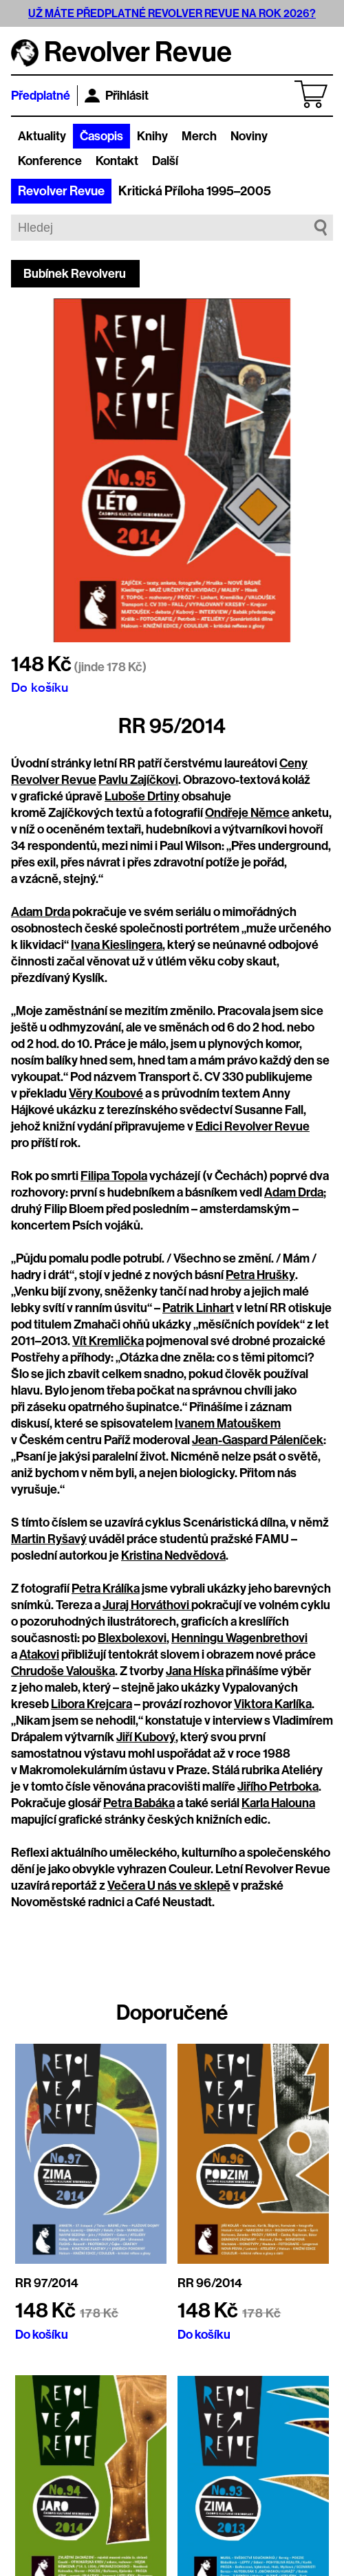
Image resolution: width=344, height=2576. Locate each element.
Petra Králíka (106, 1588)
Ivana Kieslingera (116, 944)
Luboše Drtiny (142, 796)
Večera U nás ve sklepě (168, 1885)
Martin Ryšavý (49, 1539)
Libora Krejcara (91, 1704)
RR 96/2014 (210, 2283)
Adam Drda (40, 911)
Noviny (249, 136)
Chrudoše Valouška (63, 1671)
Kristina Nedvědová (173, 1555)
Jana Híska (195, 1671)
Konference (50, 160)
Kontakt (117, 160)
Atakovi (39, 1654)
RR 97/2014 (46, 2283)
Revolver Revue (61, 191)
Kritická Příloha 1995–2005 (194, 191)
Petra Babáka (139, 1803)
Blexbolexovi (132, 1638)
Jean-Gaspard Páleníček (257, 1440)
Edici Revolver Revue (252, 1126)
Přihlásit (117, 95)
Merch (199, 136)
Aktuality (42, 136)
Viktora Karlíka (273, 1704)
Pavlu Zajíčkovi (138, 779)
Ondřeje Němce (247, 812)
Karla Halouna (278, 1803)
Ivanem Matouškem (228, 1423)
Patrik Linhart (198, 1308)
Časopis (101, 136)
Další (165, 160)
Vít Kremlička (108, 1341)
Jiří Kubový (145, 1737)
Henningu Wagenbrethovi (239, 1638)
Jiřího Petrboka (278, 1786)
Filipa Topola (113, 1175)
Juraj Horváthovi (147, 1605)
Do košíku (39, 687)
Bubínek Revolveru (74, 273)
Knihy (152, 136)
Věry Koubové (106, 1093)
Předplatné (40, 95)
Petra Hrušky (260, 1274)
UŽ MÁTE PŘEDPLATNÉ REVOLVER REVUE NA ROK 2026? (172, 13)
